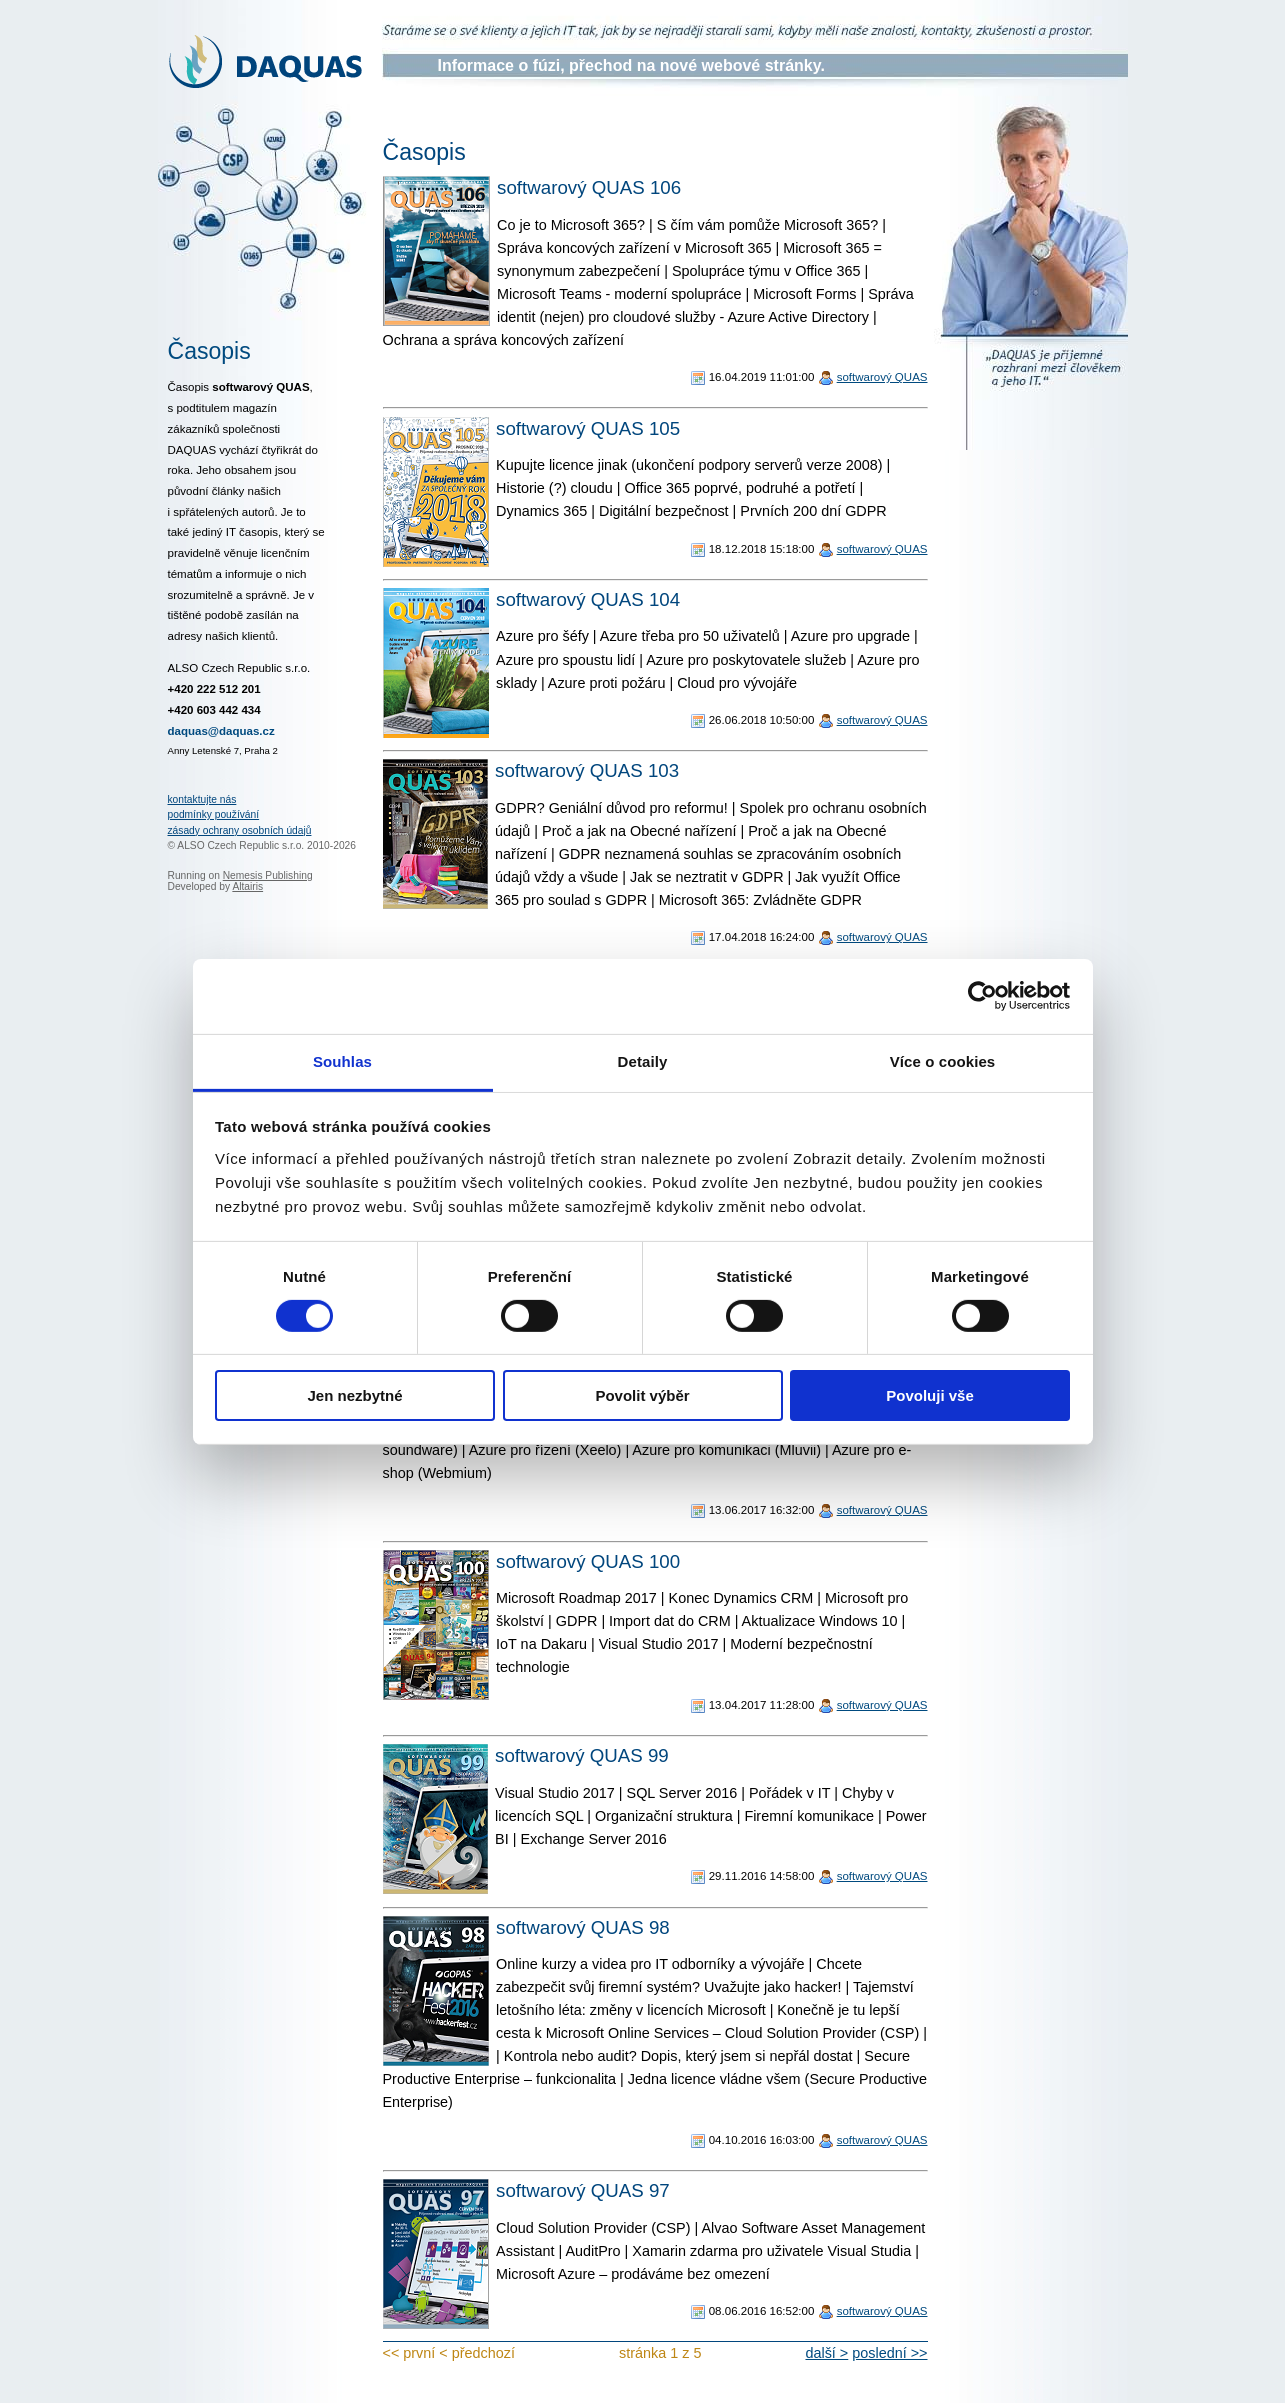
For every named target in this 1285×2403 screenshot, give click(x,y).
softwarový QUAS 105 (588, 428)
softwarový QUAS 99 (582, 1755)
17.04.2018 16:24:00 (762, 937)
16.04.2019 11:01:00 (762, 377)
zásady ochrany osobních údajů (240, 830)
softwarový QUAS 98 (583, 1927)
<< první (409, 2353)
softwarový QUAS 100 (588, 1561)
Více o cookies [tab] (943, 1060)
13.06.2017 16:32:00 (762, 1510)
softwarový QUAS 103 (587, 770)
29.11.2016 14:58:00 (762, 1876)
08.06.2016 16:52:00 (762, 2311)
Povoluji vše (930, 1395)
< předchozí (477, 2353)
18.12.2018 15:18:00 (762, 549)
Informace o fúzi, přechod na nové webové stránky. (631, 65)
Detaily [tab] (643, 1060)
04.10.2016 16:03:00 (762, 2140)
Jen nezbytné (354, 1395)
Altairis (247, 886)
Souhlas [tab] (342, 1060)
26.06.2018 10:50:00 (762, 720)
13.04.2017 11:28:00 (762, 1705)
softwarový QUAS (882, 377)
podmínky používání (214, 814)
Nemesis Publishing (268, 875)
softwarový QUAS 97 (583, 2190)
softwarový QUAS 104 (588, 599)
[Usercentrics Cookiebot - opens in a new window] (982, 996)
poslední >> (889, 2353)
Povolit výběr (642, 1395)
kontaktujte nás (202, 799)
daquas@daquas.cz (221, 731)
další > (826, 2353)
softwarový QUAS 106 (589, 187)
